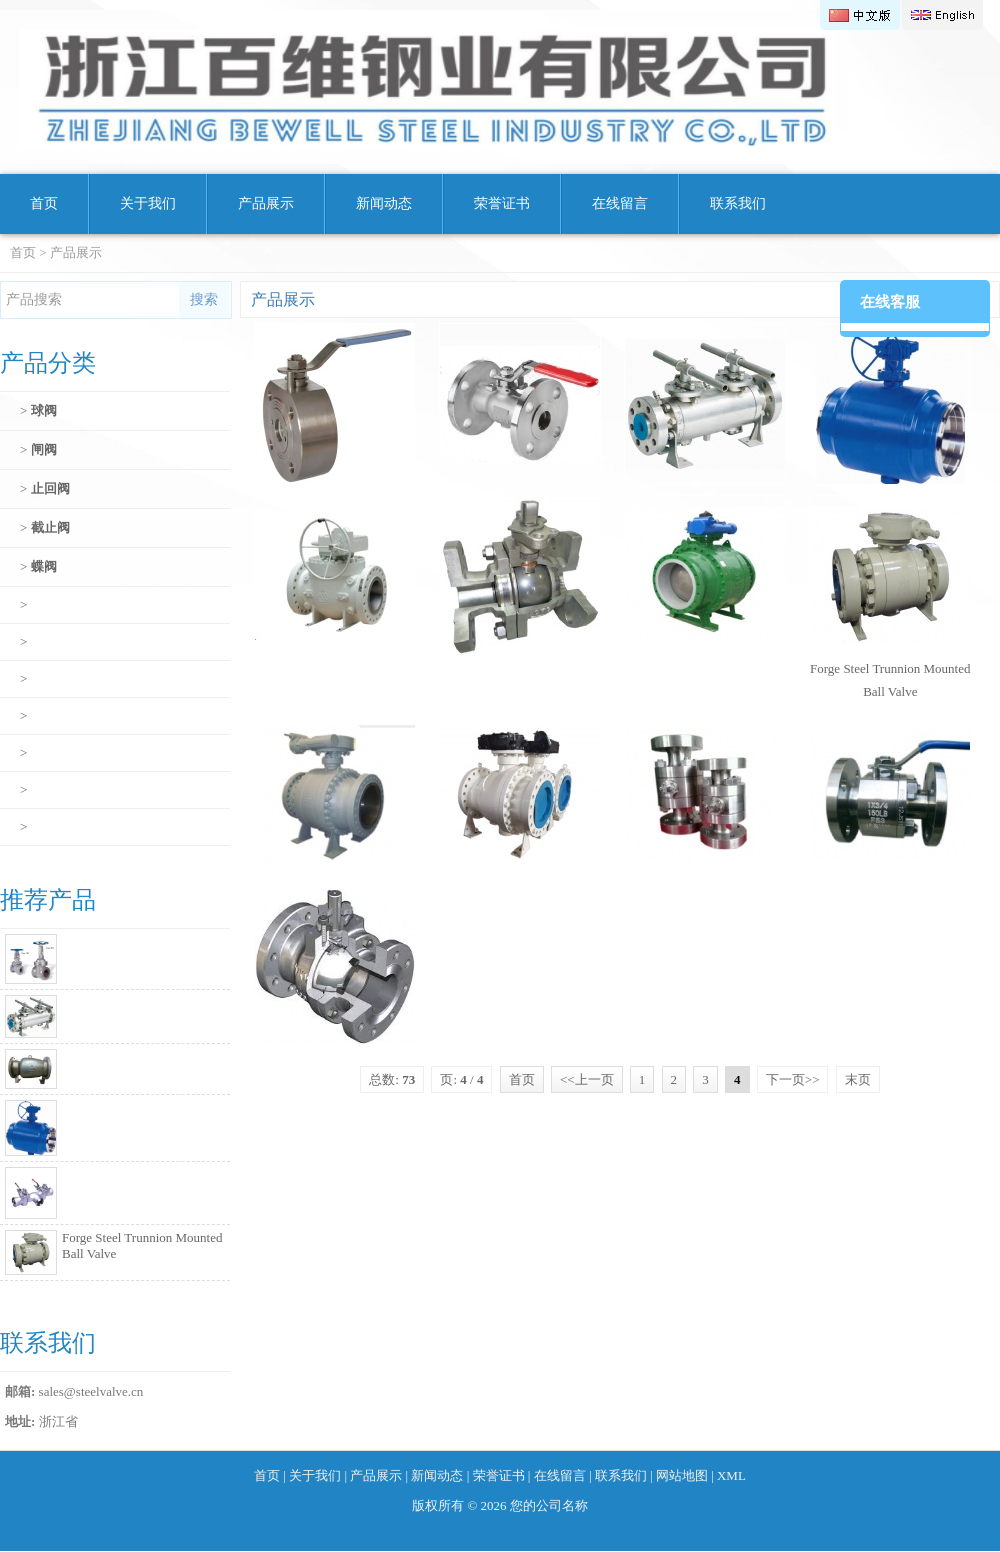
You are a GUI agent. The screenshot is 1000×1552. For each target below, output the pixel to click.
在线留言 (620, 203)
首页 (44, 203)
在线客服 (890, 302)
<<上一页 (587, 1079)
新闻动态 (384, 203)
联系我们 (738, 203)
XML (731, 1475)
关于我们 (148, 203)
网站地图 (682, 1475)
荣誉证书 (502, 203)
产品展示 (266, 203)
